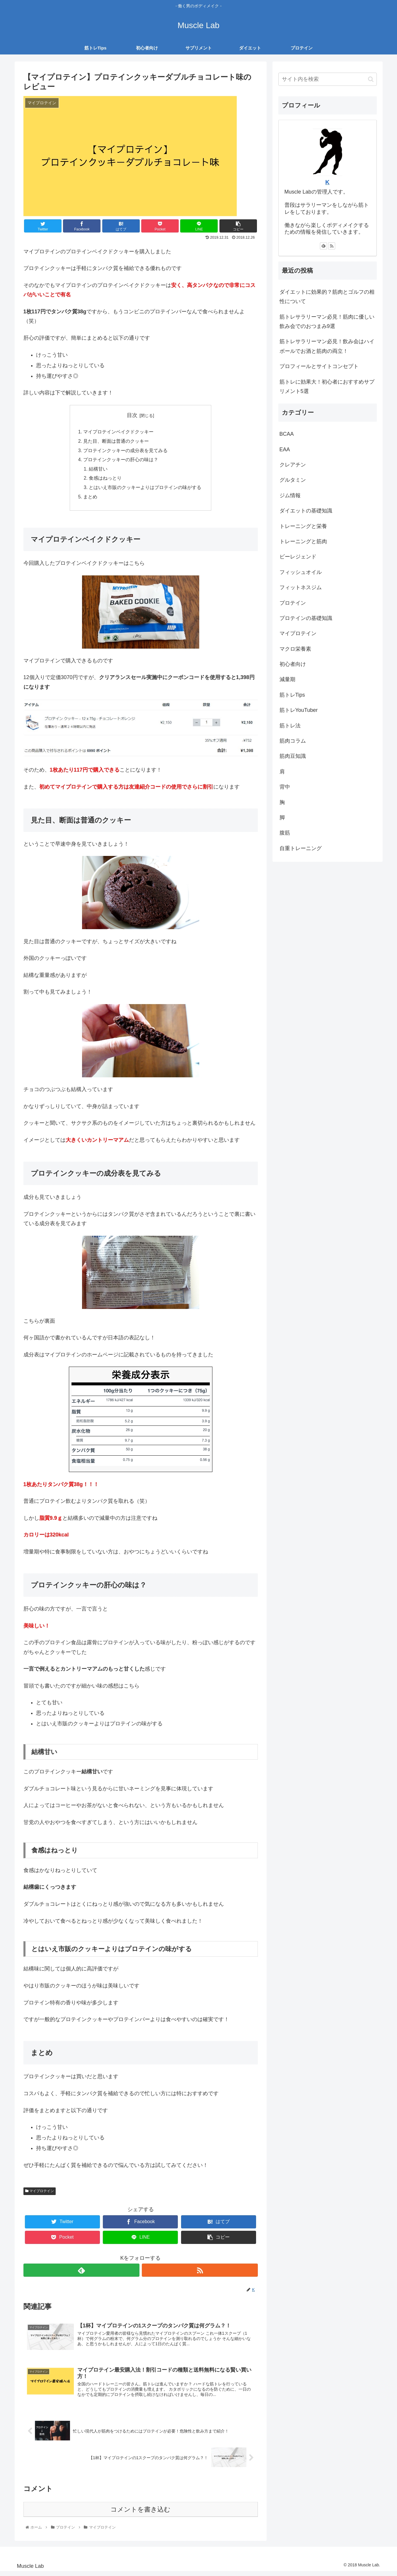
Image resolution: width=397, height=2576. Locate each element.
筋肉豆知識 (293, 757)
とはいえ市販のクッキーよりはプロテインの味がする (145, 490)
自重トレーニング (301, 849)
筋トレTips (292, 695)
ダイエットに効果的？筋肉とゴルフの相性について (327, 297)
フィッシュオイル (301, 573)
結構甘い (98, 471)
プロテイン (293, 603)
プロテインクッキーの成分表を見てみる (125, 451)
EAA (285, 450)
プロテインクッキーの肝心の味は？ (120, 461)
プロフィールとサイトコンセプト (319, 367)
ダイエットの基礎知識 (306, 511)
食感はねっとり (105, 480)
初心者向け (293, 665)
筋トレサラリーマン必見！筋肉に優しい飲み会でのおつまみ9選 (327, 322)
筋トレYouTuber (299, 711)
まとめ (90, 499)
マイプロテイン (39, 2194)
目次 (132, 416)
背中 (285, 788)
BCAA (287, 435)
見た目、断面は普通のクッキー (116, 442)
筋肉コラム (293, 741)
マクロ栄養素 (295, 649)
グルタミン (293, 481)
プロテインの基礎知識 (306, 619)
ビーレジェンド (298, 557)
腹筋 (285, 834)
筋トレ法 (290, 726)
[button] (371, 79)
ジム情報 (290, 496)
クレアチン (293, 465)
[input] (327, 80)
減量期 (287, 680)
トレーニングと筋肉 (303, 542)
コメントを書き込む (140, 2513)
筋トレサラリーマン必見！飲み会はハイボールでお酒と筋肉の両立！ (327, 347)
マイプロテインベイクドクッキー (118, 432)
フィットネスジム (301, 588)
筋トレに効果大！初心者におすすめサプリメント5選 (327, 387)
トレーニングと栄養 (303, 527)
